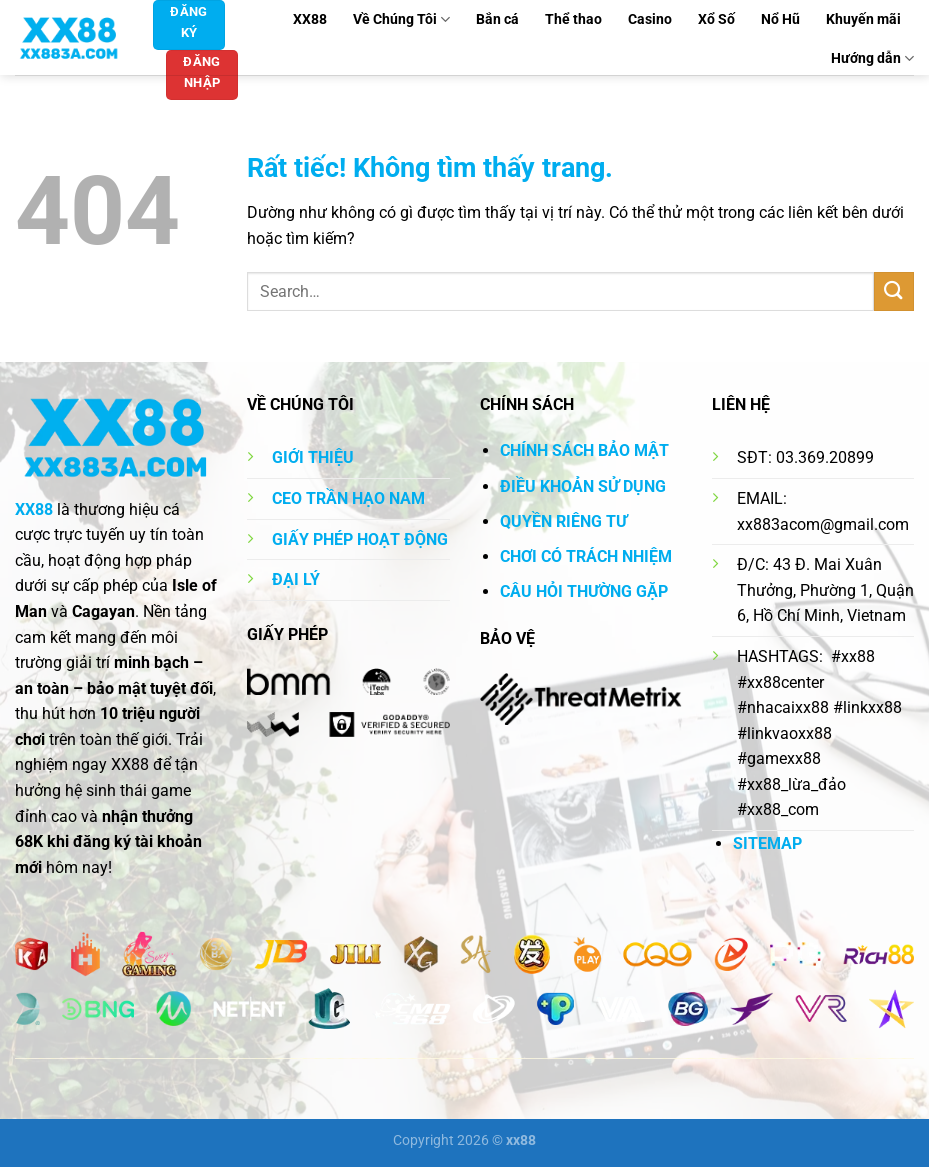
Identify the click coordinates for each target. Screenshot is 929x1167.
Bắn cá (497, 19)
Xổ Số (716, 19)
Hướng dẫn (872, 58)
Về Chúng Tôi (401, 19)
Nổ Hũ (780, 19)
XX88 (310, 19)
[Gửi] (894, 291)
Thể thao (573, 19)
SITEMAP (767, 843)
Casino (650, 19)
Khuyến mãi (863, 19)
